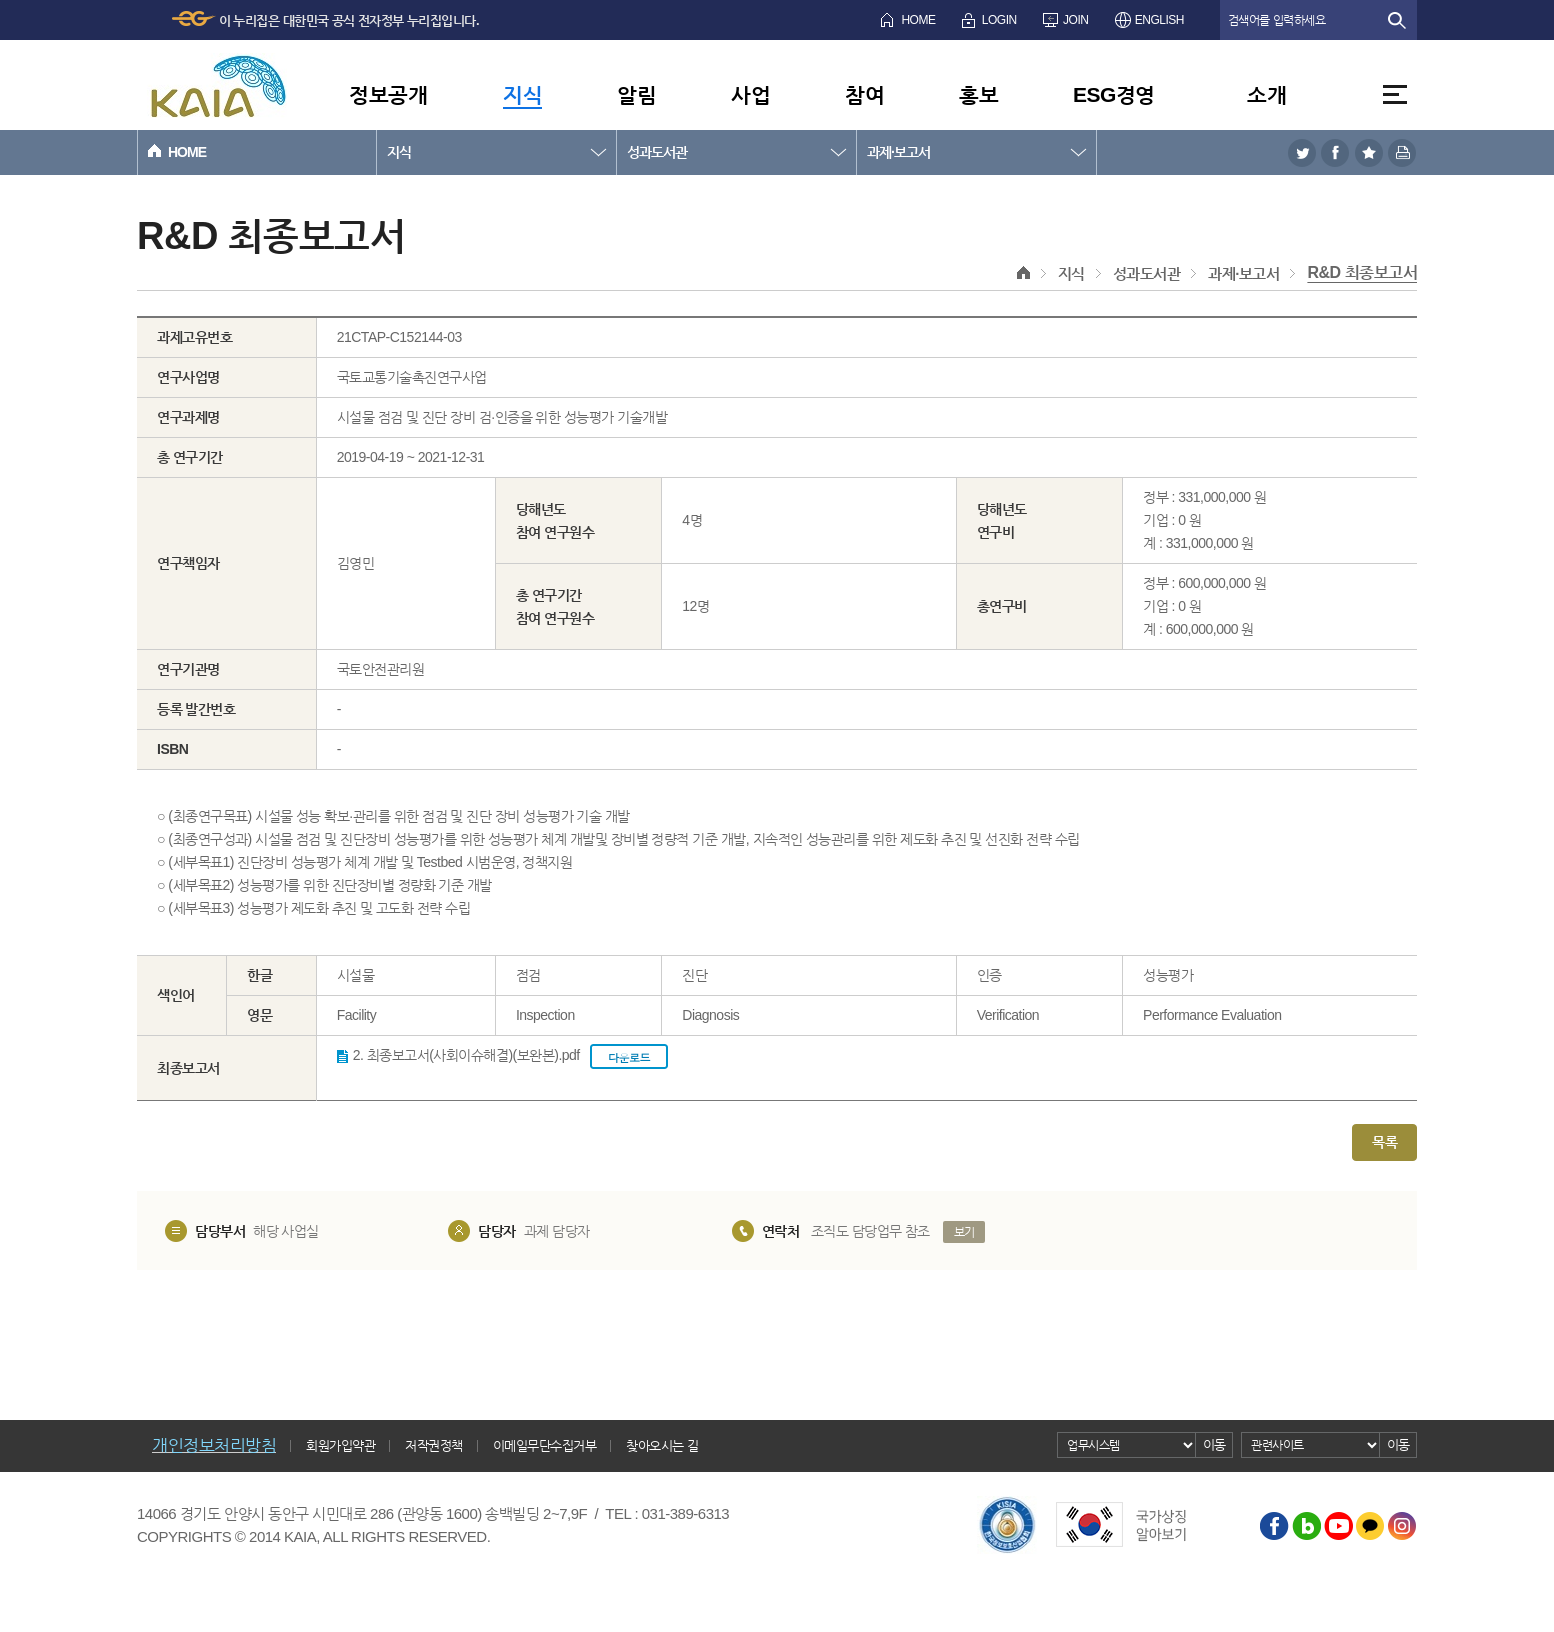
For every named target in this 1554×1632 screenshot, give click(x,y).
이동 (1214, 1444)
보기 (964, 1232)
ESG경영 (1114, 94)
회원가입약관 (340, 1445)
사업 (750, 94)
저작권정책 (434, 1445)
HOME (918, 20)
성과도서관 (657, 152)
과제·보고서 (898, 152)
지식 (522, 94)
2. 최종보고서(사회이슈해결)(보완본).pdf (510, 1056)
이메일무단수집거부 (545, 1445)
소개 (1266, 94)
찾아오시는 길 (662, 1445)
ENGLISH (1159, 20)
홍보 (978, 94)
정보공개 (388, 94)
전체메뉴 (1395, 94)
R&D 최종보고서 (1362, 272)
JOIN (1075, 20)
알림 (636, 94)
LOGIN (999, 20)
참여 (864, 94)
